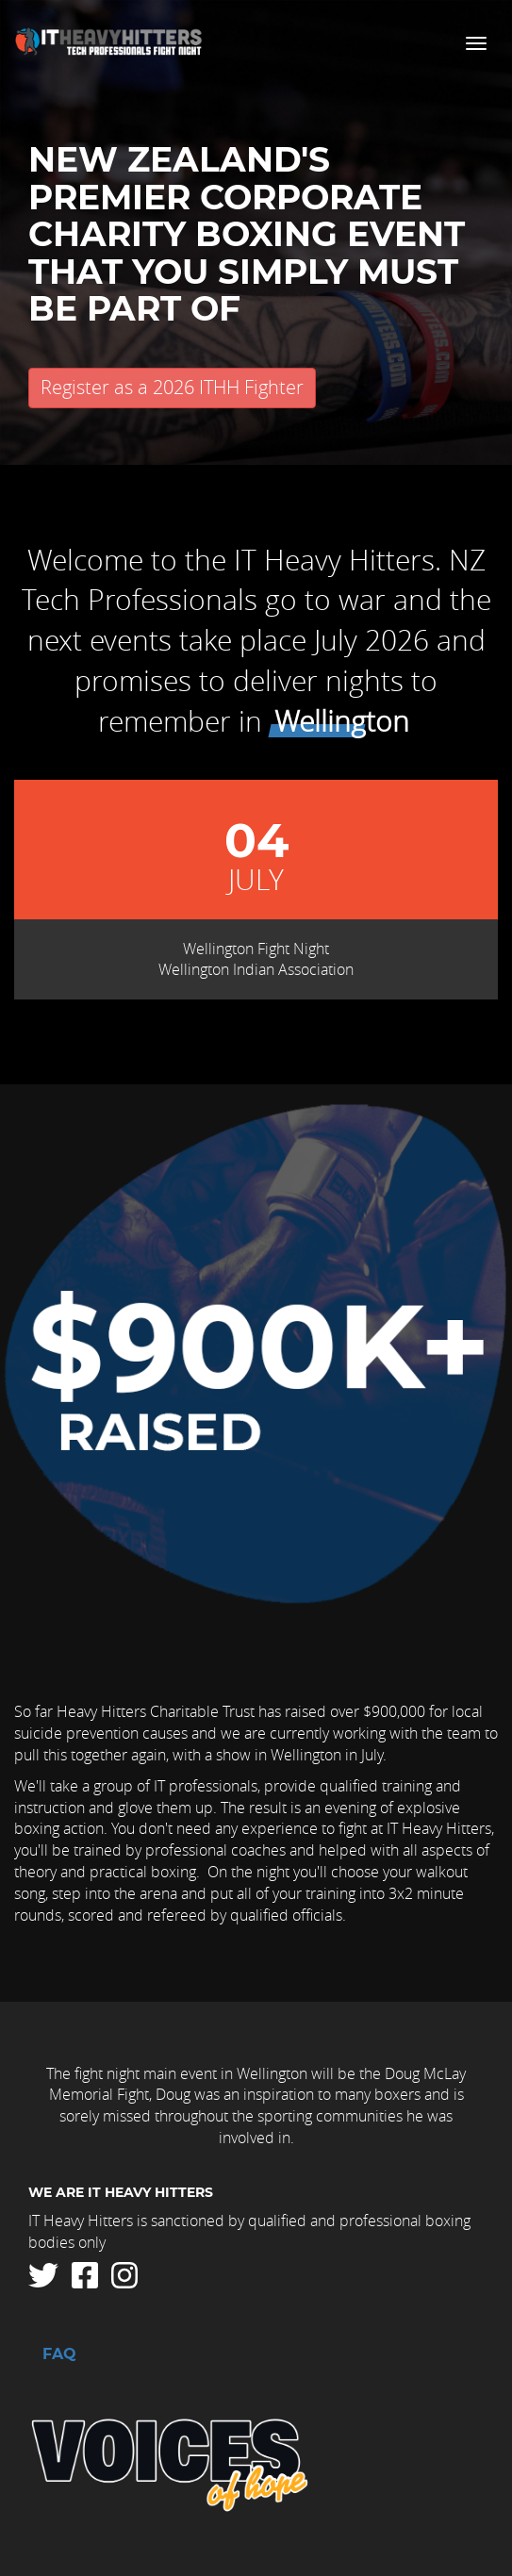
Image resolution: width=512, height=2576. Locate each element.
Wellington (341, 721)
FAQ (59, 2354)
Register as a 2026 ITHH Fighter (172, 387)
